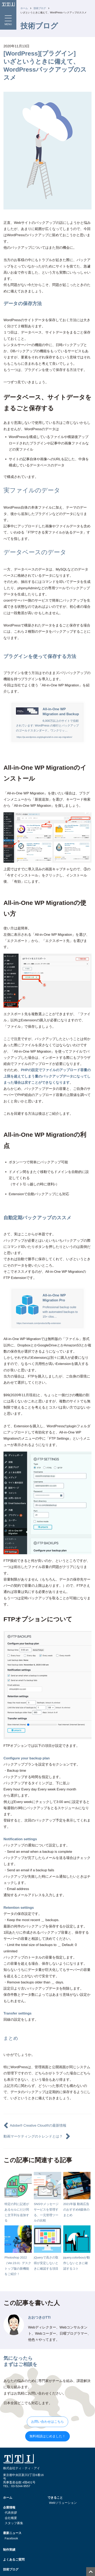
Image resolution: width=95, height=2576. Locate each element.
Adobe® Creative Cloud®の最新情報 (38, 2125)
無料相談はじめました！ (47, 2436)
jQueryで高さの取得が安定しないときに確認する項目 (47, 2247)
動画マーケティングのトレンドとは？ (33, 2136)
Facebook (11, 2538)
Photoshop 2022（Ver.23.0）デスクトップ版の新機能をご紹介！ (18, 2250)
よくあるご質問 (14, 2559)
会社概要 (11, 2518)
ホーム (24, 8)
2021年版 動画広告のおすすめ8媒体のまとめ (76, 2194)
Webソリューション (63, 2502)
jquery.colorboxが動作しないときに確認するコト (76, 2247)
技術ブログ (40, 8)
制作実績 (9, 2549)
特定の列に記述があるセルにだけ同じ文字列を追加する (18, 2197)
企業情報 (9, 2507)
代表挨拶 (11, 2512)
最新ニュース (12, 2533)
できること (55, 2497)
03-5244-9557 (20, 2486)
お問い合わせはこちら (47, 2421)
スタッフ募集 (14, 2523)
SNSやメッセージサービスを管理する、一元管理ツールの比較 (47, 2197)
